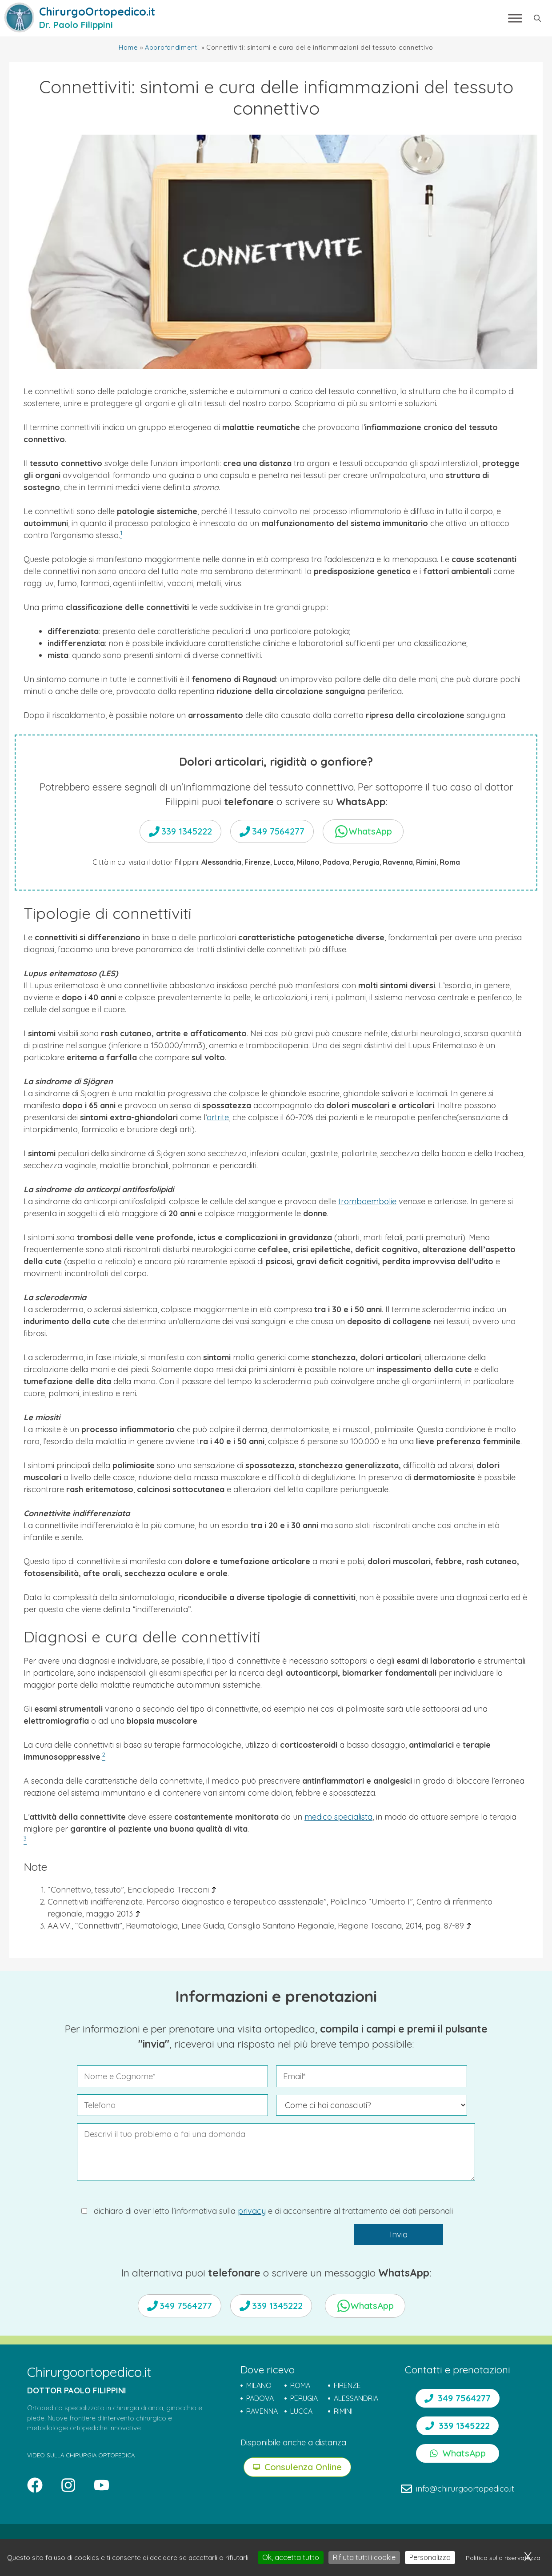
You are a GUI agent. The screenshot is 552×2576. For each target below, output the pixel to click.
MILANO (259, 2385)
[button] (537, 18)
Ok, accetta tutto (290, 2557)
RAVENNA (262, 2411)
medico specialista (338, 1817)
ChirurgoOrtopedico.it (97, 11)
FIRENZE (347, 2385)
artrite (218, 1117)
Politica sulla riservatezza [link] (503, 2558)
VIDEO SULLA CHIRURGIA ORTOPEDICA (81, 2455)
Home (128, 48)
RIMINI (343, 2411)
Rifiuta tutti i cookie (364, 2557)
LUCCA (301, 2411)
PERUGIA (304, 2398)
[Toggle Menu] (515, 18)
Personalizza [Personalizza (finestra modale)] (430, 2557)
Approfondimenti (172, 48)
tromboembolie (367, 1201)
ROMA (300, 2385)
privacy (252, 2211)
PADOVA (260, 2398)
